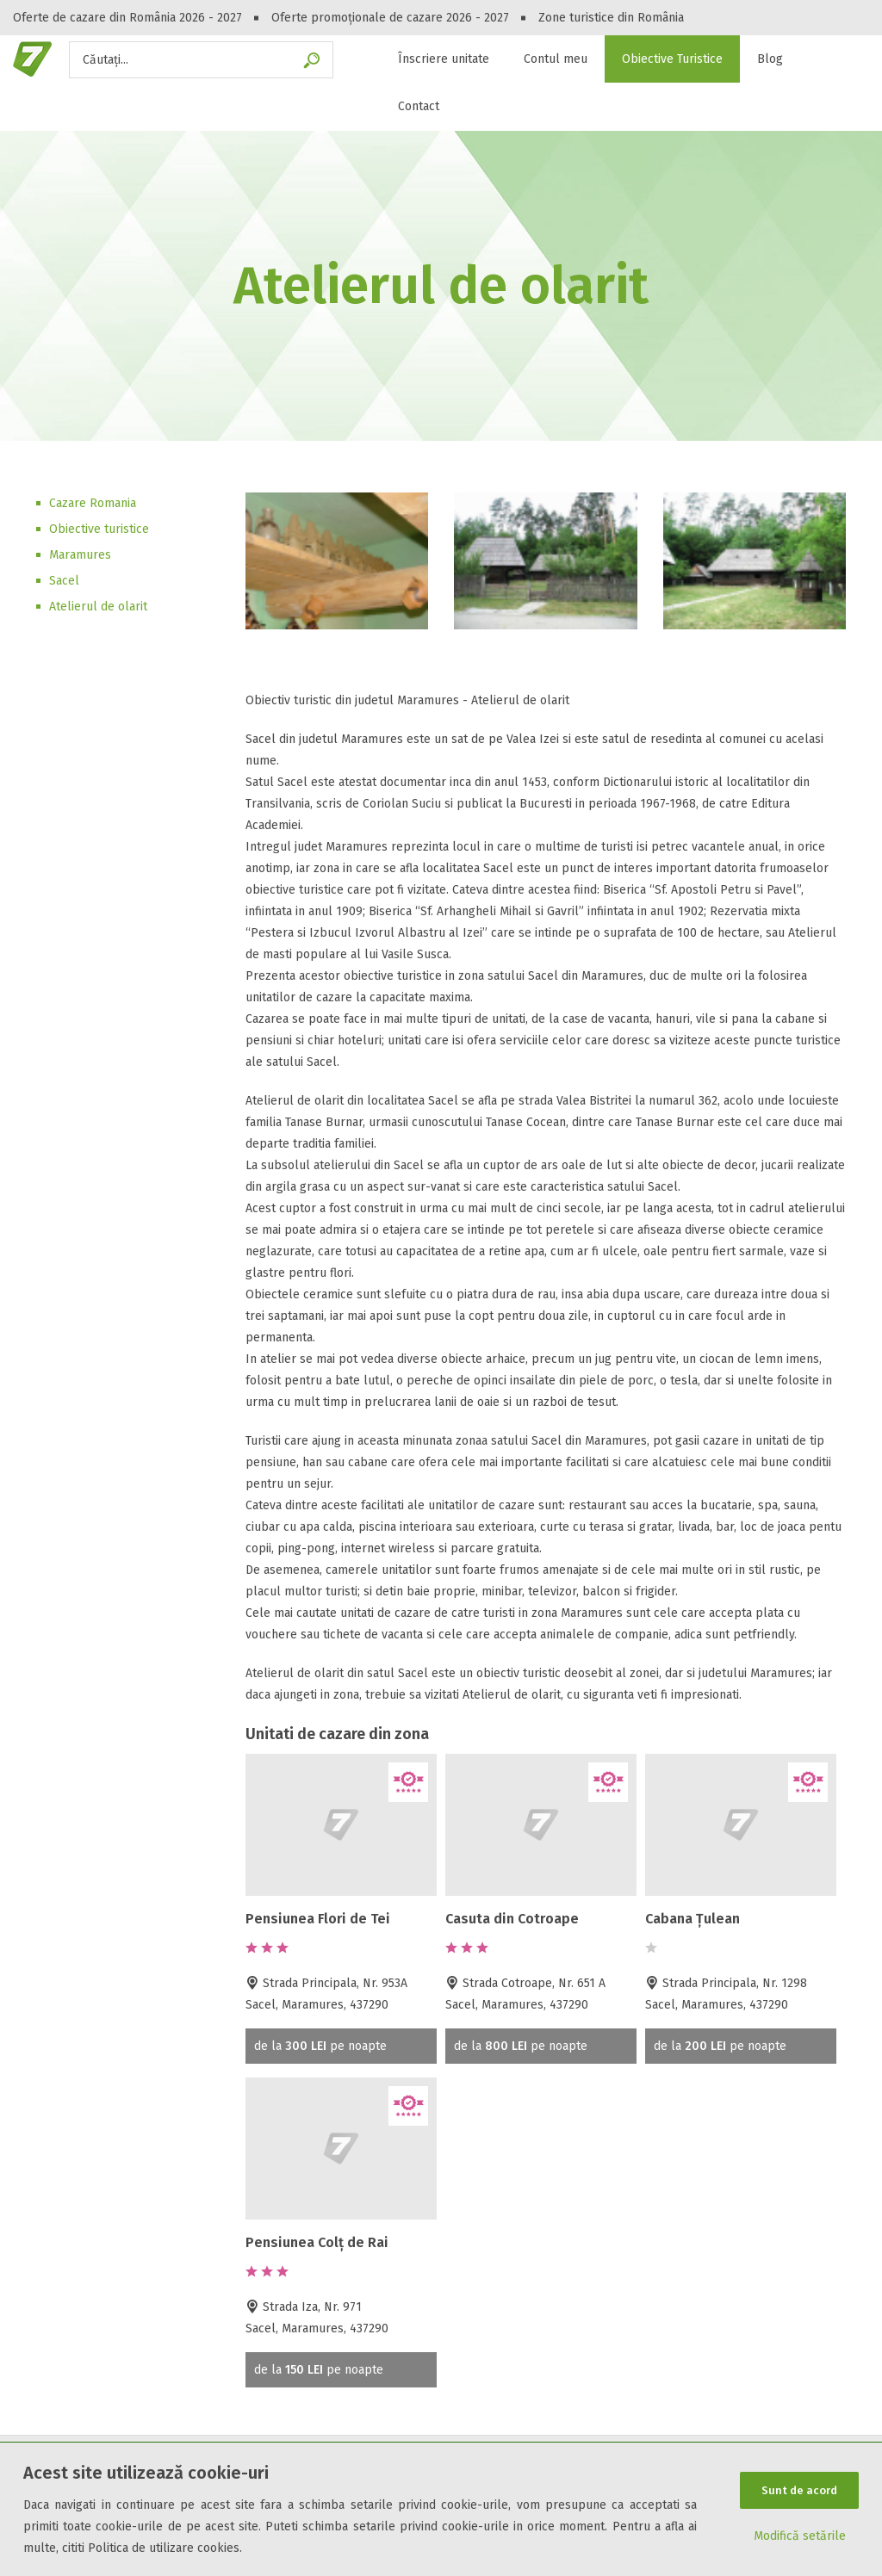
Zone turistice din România (611, 17)
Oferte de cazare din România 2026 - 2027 (127, 17)
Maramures (80, 555)
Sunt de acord (799, 2490)
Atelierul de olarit (98, 606)
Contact (418, 106)
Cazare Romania (92, 503)
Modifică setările (800, 2537)
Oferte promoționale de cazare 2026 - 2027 (390, 17)
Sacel (64, 580)
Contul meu (555, 59)
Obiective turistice (99, 529)
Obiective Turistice (672, 59)
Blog (770, 59)
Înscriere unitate (443, 59)
